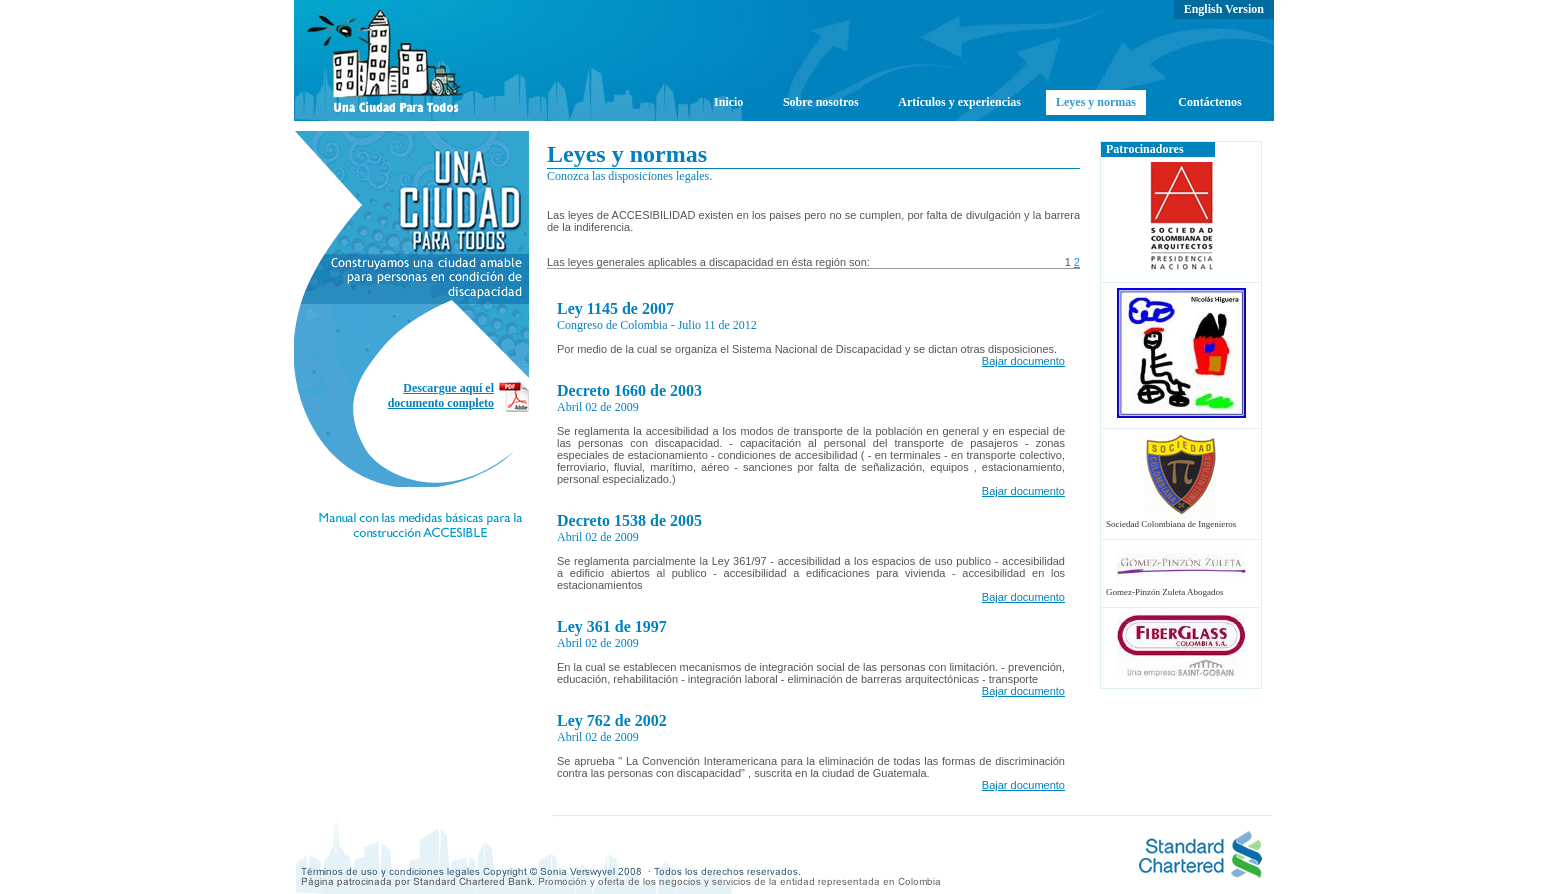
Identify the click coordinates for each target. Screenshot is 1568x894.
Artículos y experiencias (959, 102)
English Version (1224, 9)
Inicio (728, 102)
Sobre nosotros (821, 102)
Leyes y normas (1096, 102)
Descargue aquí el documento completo (441, 395)
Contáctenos (1209, 102)
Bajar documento (1023, 361)
